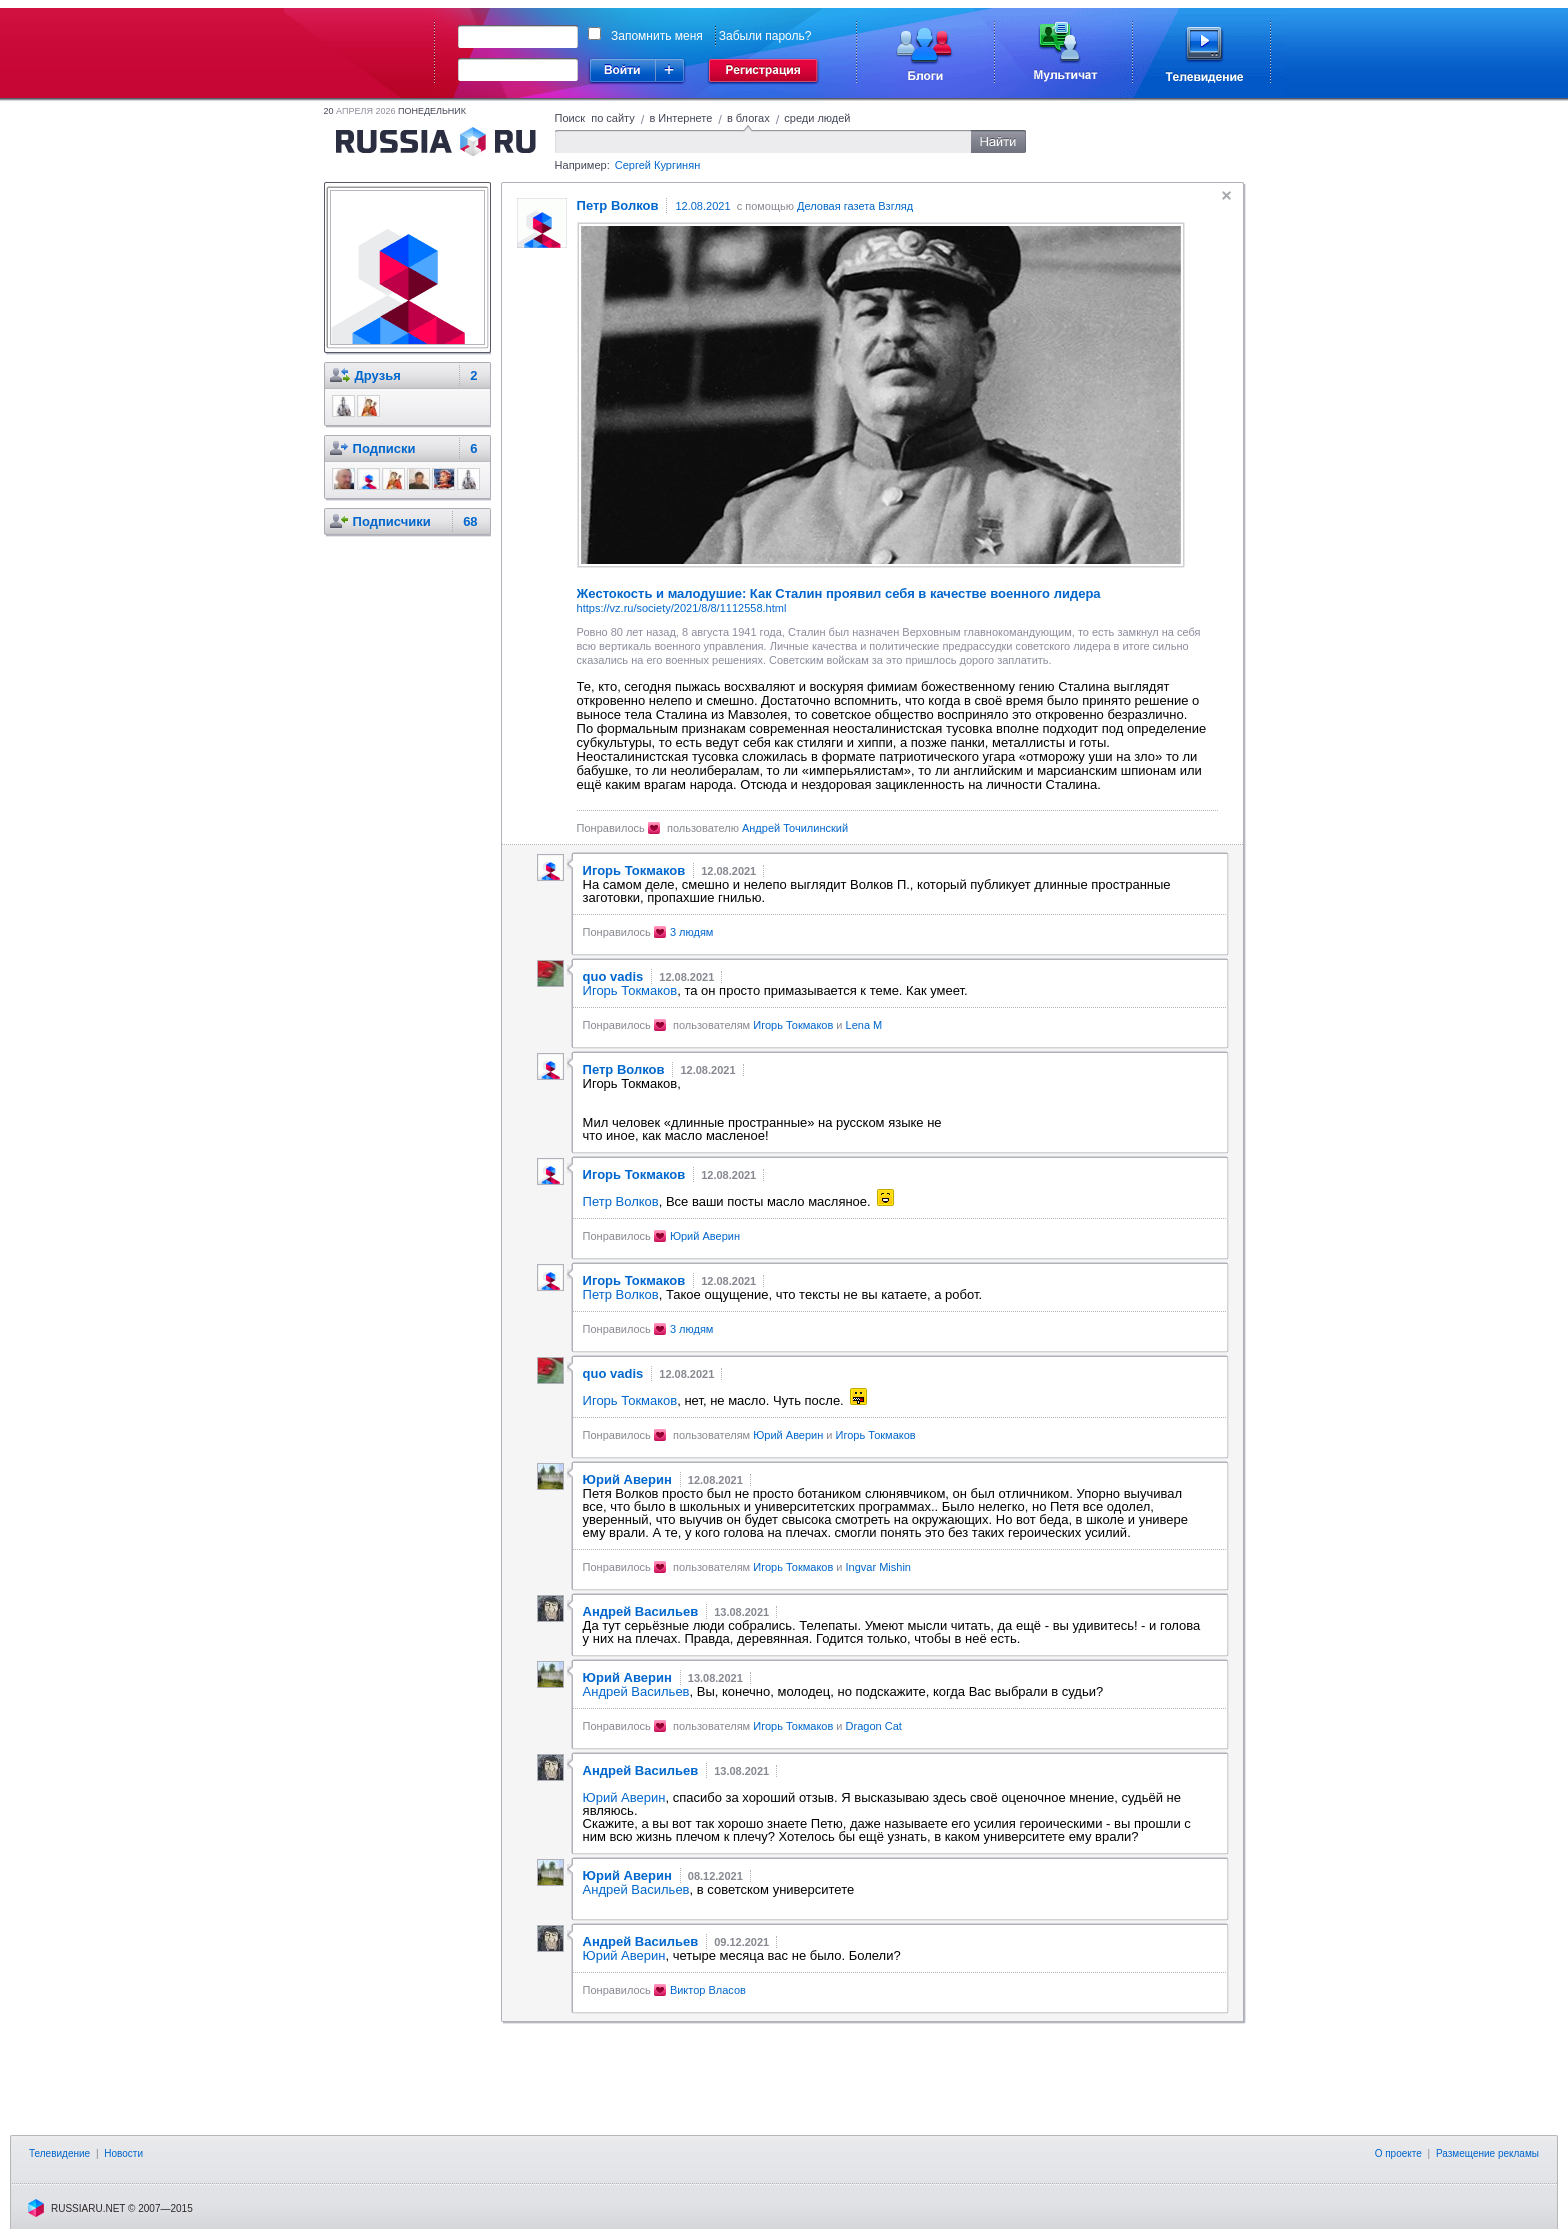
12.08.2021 (702, 206)
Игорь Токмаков (630, 990)
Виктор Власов (708, 1990)
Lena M (864, 1025)
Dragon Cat (874, 1726)
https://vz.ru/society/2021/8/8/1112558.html (682, 608)
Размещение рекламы (1487, 2153)
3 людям (692, 932)
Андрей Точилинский (795, 828)
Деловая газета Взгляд (855, 206)
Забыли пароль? (765, 36)
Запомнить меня (657, 36)
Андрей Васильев (636, 1691)
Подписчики (392, 521)
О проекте (1398, 2153)
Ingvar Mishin (878, 1567)
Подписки (384, 448)
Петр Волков (621, 1201)
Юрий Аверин (705, 1236)
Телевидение (59, 2153)
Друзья (378, 375)
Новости (123, 2153)
